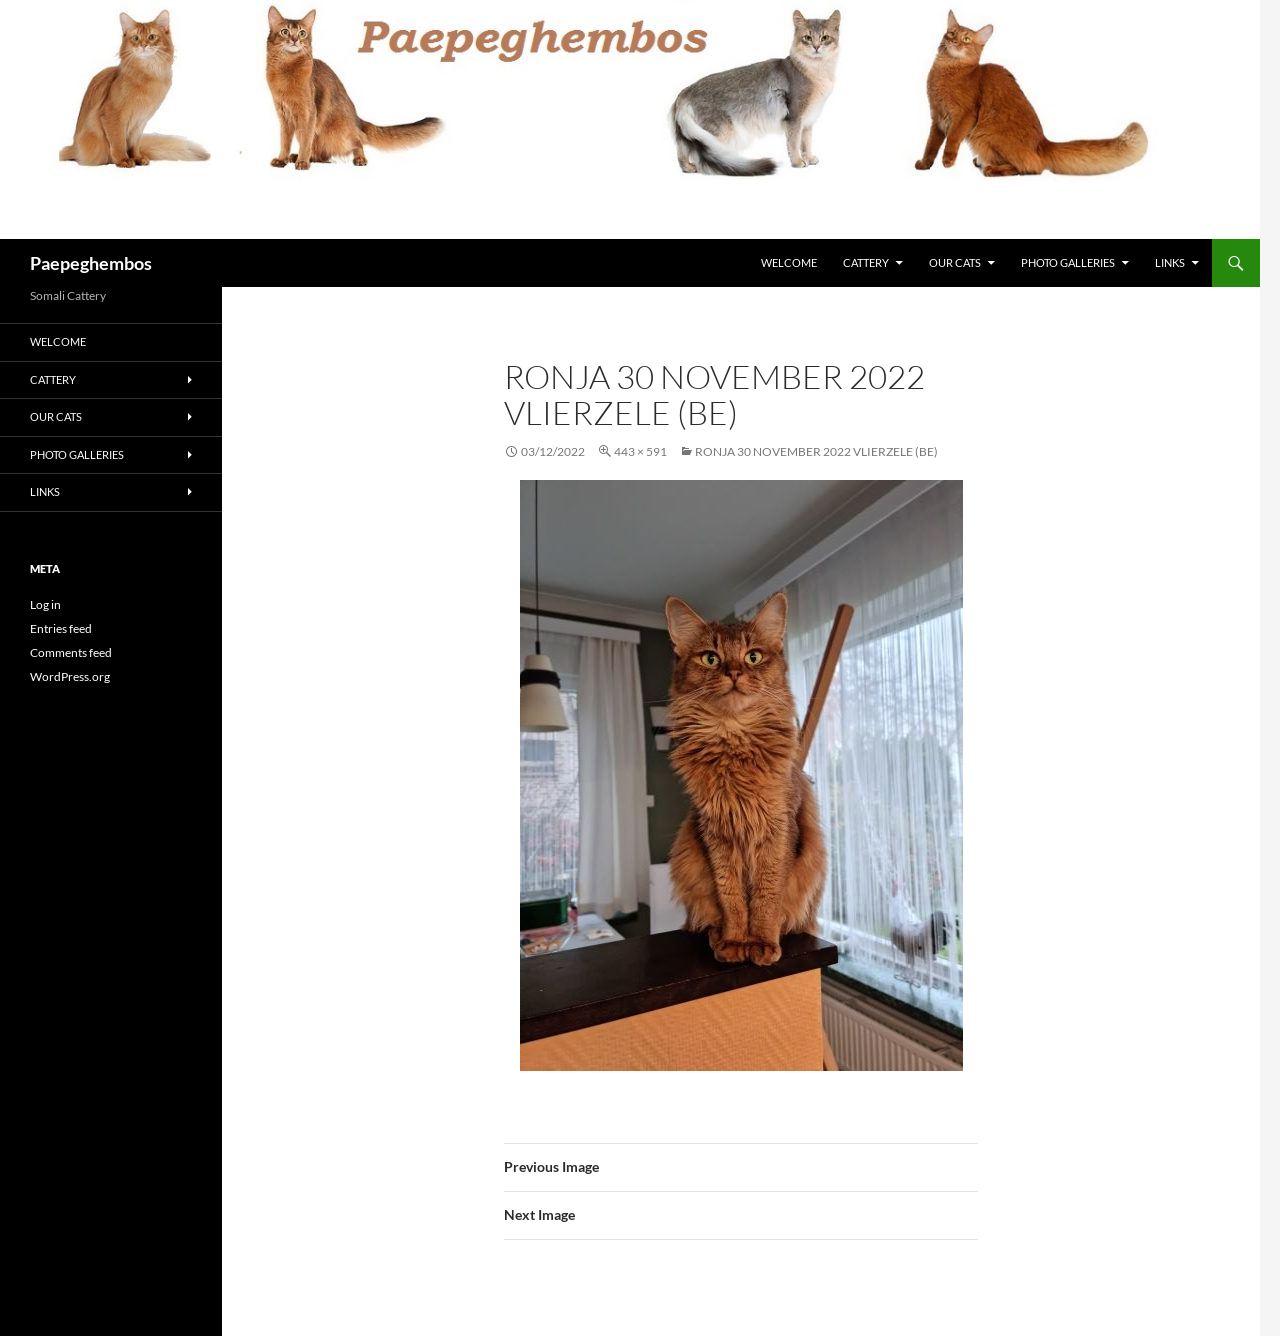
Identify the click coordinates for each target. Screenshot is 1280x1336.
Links (1170, 262)
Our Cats (955, 262)
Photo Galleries (1068, 262)
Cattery (866, 262)
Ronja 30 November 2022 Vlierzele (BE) (816, 451)
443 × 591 (640, 451)
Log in (45, 604)
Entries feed (61, 628)
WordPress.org (70, 676)
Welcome (789, 262)
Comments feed (71, 652)
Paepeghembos (91, 263)
